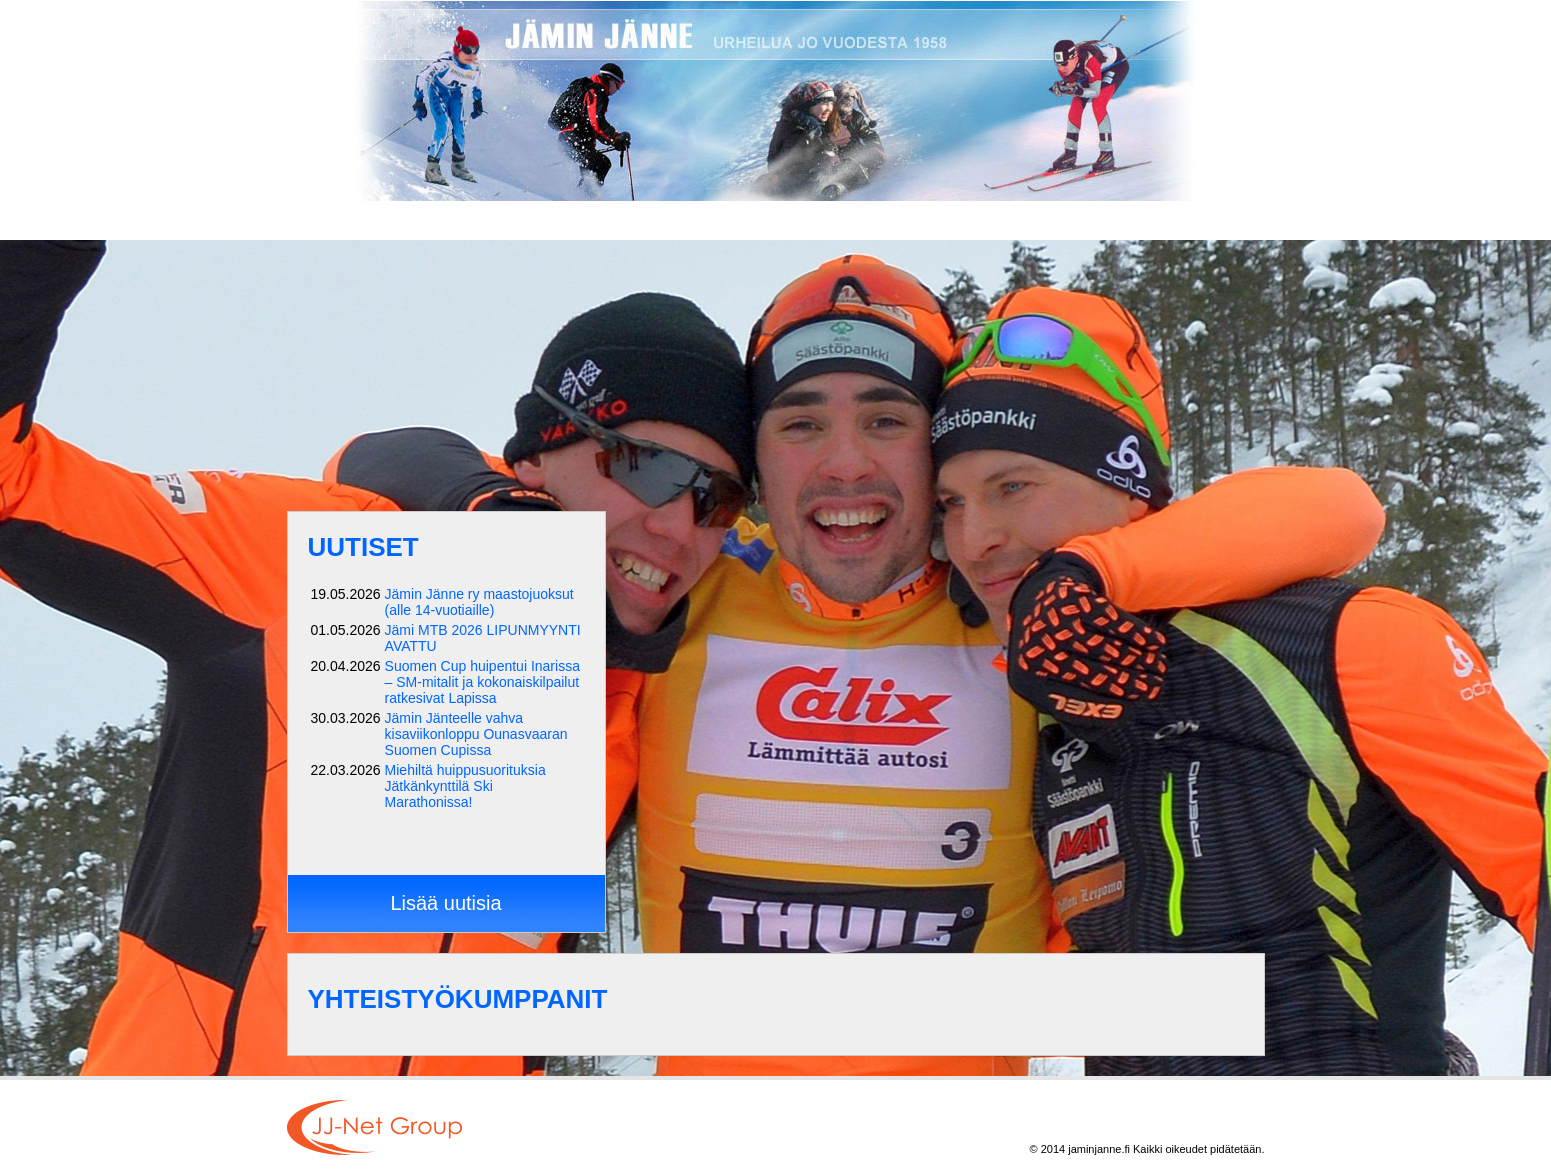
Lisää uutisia (445, 903)
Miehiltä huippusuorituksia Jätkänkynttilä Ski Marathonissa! (465, 786)
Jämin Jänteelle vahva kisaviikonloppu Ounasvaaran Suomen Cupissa (476, 734)
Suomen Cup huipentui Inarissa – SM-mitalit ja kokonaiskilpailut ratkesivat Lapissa (482, 682)
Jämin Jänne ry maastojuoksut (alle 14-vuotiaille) (479, 602)
